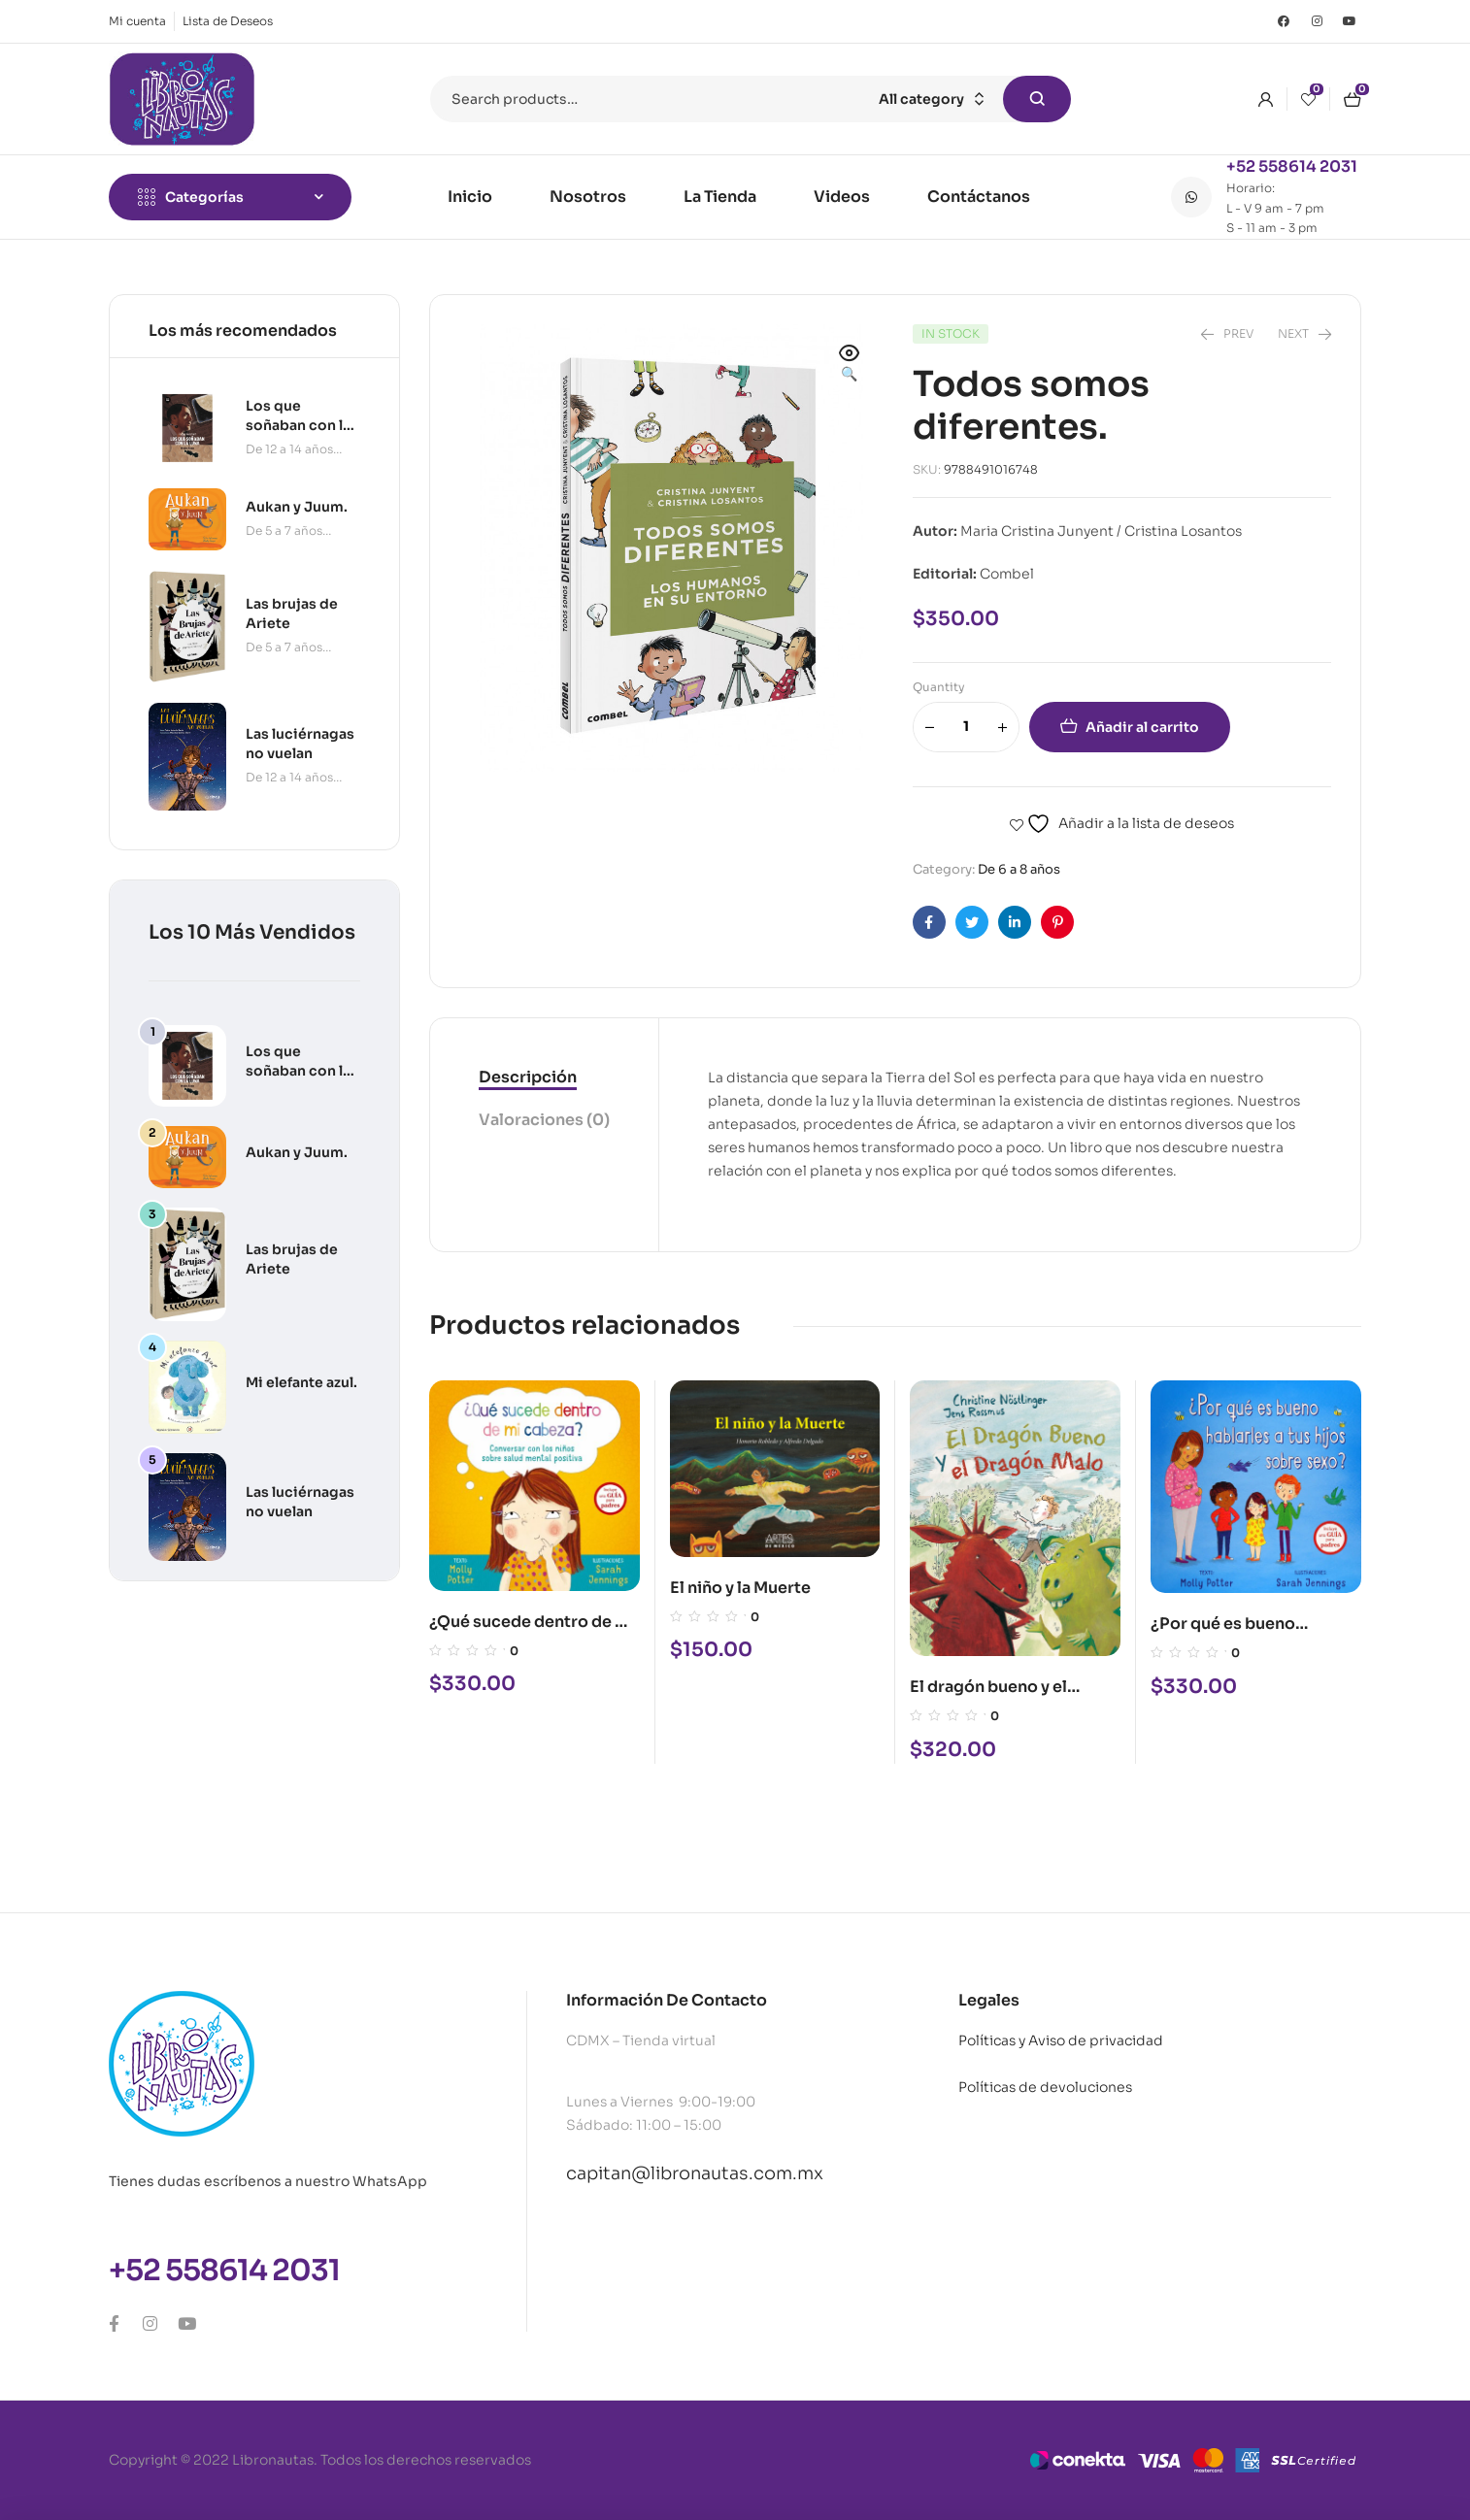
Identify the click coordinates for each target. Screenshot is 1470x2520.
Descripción (528, 1077)
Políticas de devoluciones (1045, 2087)
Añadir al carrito (1142, 727)
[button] (849, 365)
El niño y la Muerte (740, 1587)
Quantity (939, 687)
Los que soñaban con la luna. (298, 1071)
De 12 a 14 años (289, 449)
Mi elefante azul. (301, 1382)
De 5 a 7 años (284, 530)
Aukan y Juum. (297, 1152)
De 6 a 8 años (1019, 869)
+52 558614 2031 (1291, 166)
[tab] (544, 1078)
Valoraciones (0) (544, 1120)
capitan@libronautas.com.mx (694, 2173)
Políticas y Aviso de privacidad (1060, 2040)
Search (1037, 99)
